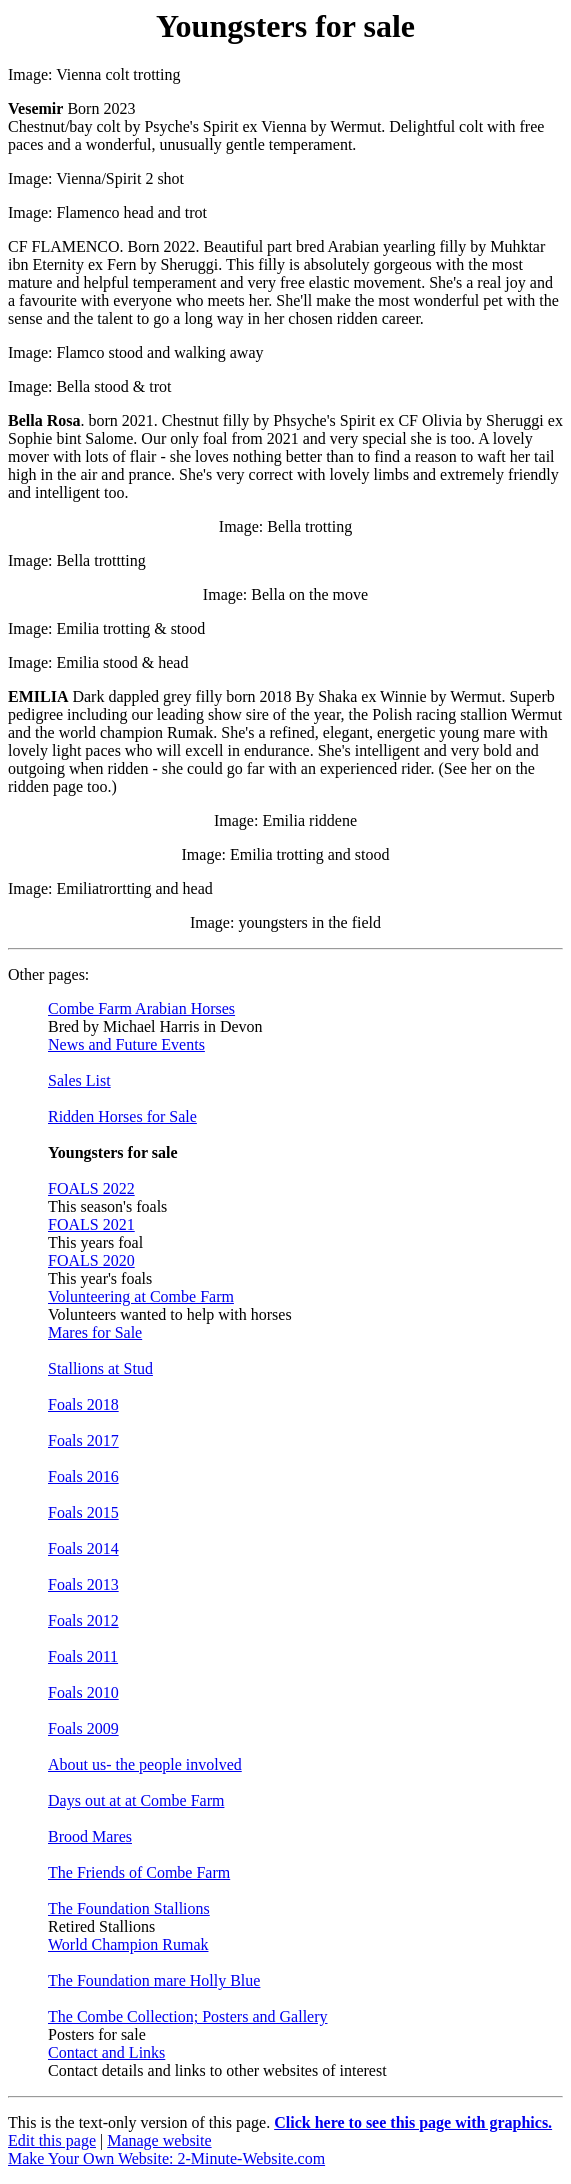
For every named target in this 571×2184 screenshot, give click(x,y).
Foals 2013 (83, 1584)
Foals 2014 (83, 1548)
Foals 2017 (83, 1440)
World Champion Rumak (128, 1944)
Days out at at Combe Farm (136, 1800)
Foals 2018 (83, 1404)
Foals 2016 (83, 1476)
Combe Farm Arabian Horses (141, 1008)
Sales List (79, 1080)
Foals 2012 (83, 1620)
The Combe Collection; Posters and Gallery (188, 2016)
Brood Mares (90, 1836)
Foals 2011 (83, 1656)
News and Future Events (126, 1044)
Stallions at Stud (100, 1368)
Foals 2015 (83, 1512)
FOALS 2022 (91, 1188)
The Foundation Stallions (129, 1908)
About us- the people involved (145, 1764)
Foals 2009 (83, 1728)
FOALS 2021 (91, 1224)
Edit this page (52, 2140)
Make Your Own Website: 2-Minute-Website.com (166, 2158)
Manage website (159, 2140)
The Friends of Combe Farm (139, 1872)
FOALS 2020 (91, 1260)
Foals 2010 (83, 1692)
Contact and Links (106, 2052)
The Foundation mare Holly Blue (154, 1980)
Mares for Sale (95, 1332)
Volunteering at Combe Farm (141, 1296)
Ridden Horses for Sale (122, 1116)
